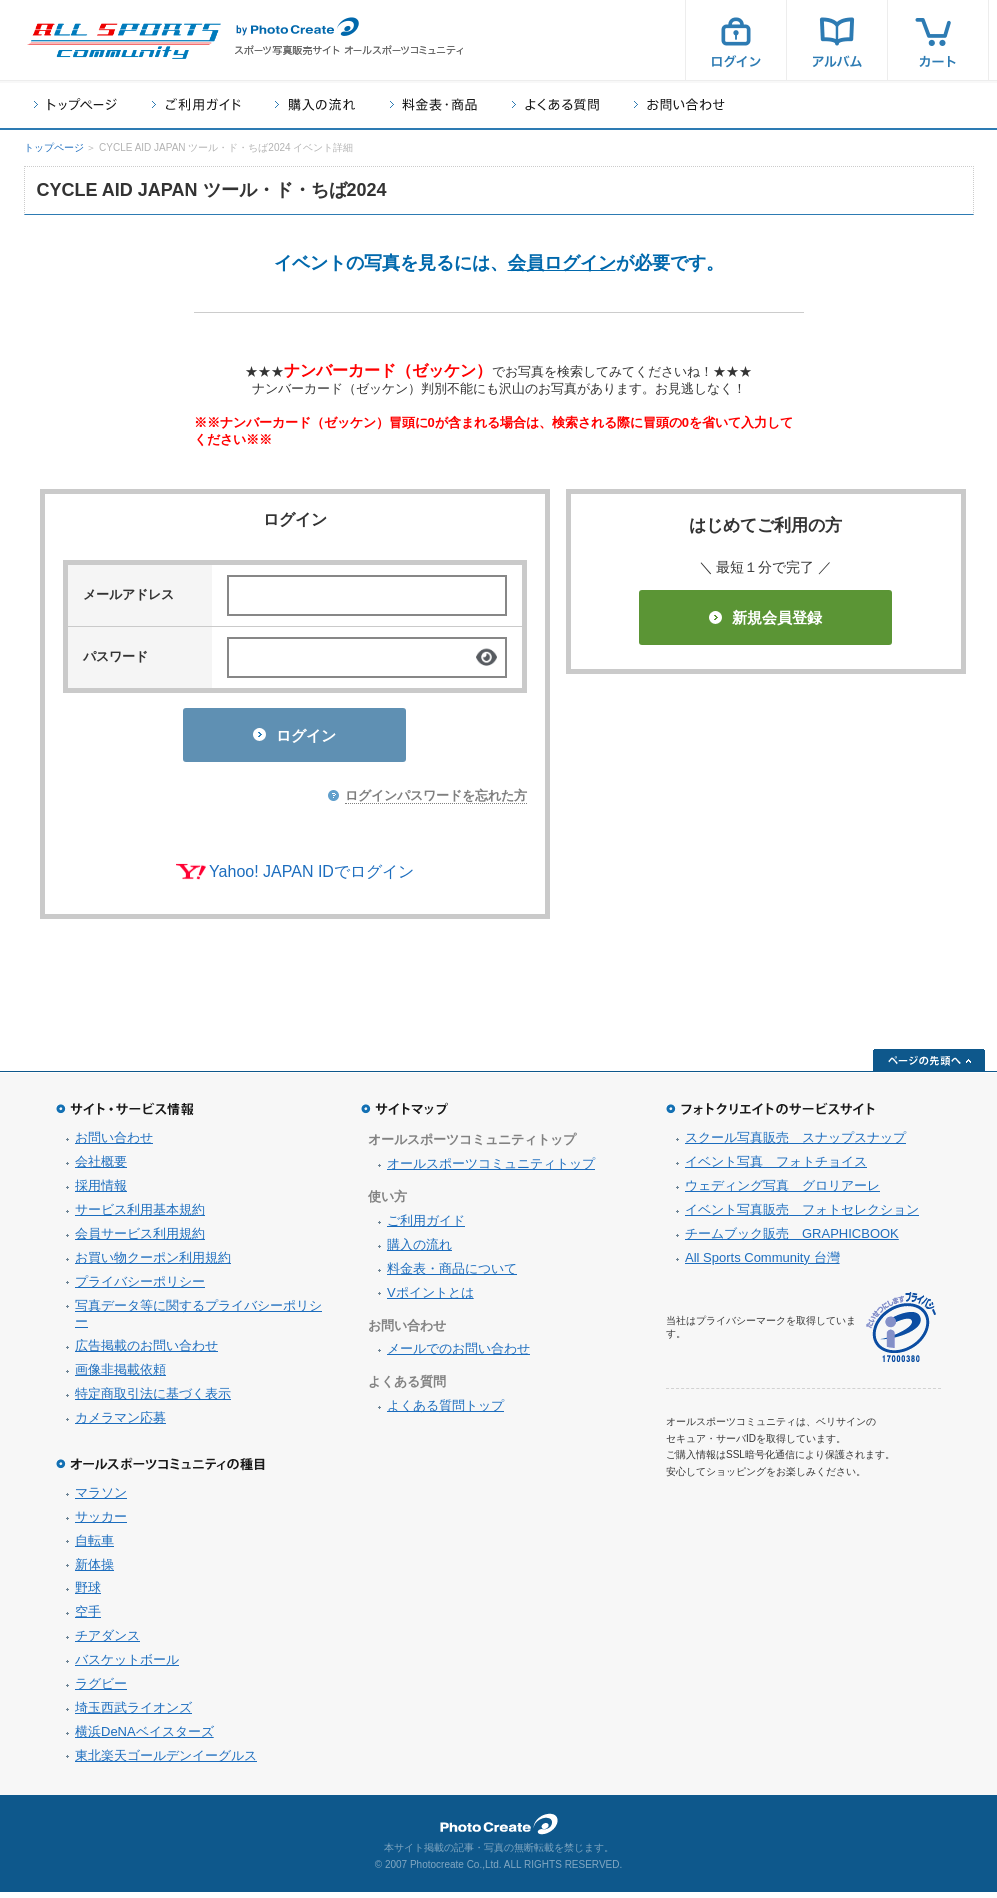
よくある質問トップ (445, 1411)
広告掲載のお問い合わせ (146, 1351)
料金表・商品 (433, 104)
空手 (88, 1617)
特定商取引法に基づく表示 (153, 1399)
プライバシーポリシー (140, 1287)
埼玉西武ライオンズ (133, 1713)
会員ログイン (562, 263)
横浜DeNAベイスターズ (144, 1737)
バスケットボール (127, 1665)
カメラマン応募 (120, 1423)
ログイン (736, 40)
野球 (88, 1593)
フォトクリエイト (499, 1830)
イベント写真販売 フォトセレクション (802, 1215)
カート (938, 40)
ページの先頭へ (929, 1066)
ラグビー (101, 1689)
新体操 (94, 1570)
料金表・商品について (452, 1274)
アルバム (837, 40)
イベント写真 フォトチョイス (776, 1167)
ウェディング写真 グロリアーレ (782, 1191)
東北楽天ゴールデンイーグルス (166, 1761)
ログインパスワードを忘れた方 (436, 801)
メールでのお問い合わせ (458, 1354)
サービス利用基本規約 (140, 1215)
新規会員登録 (765, 617)
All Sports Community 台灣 (762, 1263)
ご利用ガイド (196, 104)
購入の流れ (315, 104)
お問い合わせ (679, 104)
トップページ (75, 104)
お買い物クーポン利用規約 (153, 1263)
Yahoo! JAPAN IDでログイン (311, 877)
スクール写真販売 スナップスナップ (795, 1143)
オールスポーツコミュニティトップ (491, 1169)
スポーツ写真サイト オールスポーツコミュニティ (124, 41)
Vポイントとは (430, 1298)
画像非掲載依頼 (120, 1375)
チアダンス (107, 1641)
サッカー (101, 1522)
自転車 (94, 1546)
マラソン (101, 1498)
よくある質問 (555, 104)
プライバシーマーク (901, 1333)
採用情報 (101, 1191)
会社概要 (101, 1167)
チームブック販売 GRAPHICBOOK (792, 1239)
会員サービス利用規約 (140, 1239)
